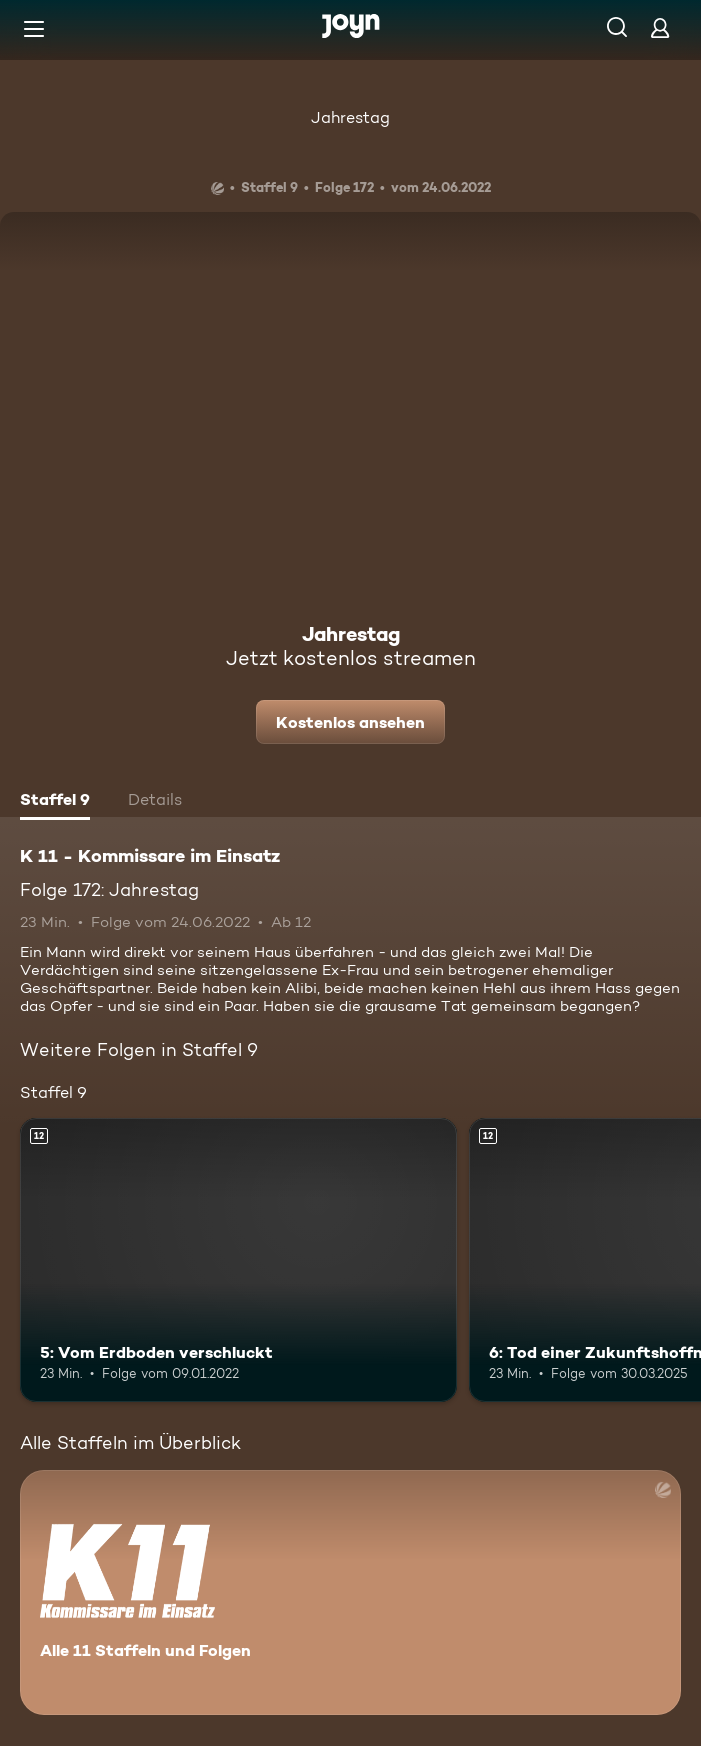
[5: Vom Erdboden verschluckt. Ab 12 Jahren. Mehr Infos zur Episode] (238, 1260)
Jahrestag (350, 117)
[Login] (660, 27)
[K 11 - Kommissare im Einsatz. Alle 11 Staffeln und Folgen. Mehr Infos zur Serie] (350, 1592)
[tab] (55, 802)
